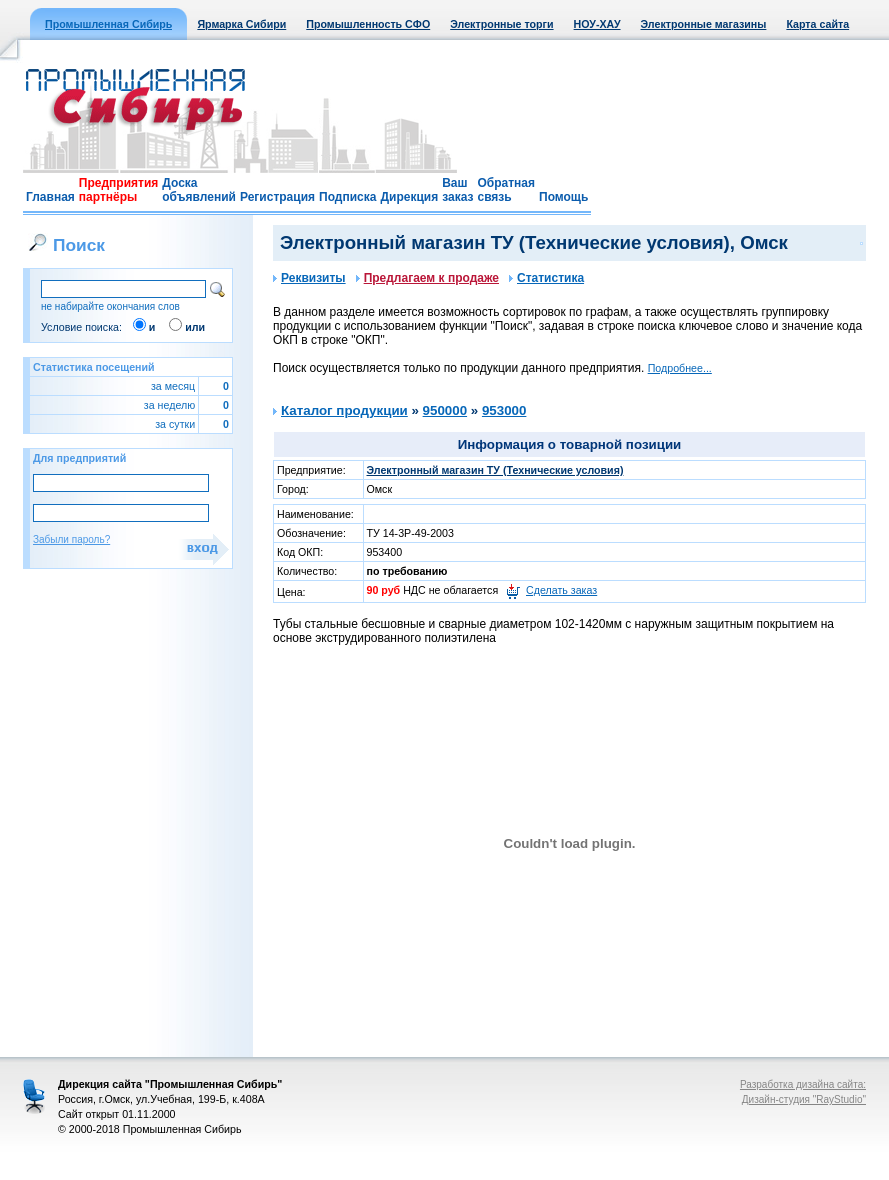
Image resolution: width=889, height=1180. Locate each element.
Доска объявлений (199, 190)
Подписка (347, 197)
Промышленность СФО (368, 24)
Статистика (546, 278)
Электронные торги (501, 24)
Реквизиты (309, 278)
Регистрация (277, 197)
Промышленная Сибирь (108, 24)
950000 (445, 410)
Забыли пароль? (71, 539)
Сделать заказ (561, 590)
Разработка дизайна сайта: (803, 1084)
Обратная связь (506, 190)
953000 (504, 410)
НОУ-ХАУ (597, 24)
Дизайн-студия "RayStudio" (804, 1099)
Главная (50, 197)
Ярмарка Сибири (241, 24)
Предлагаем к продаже (427, 278)
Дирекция (409, 197)
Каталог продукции (344, 410)
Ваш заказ (457, 190)
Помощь (563, 197)
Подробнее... (680, 368)
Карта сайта (817, 24)
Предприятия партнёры (118, 190)
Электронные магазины (704, 24)
